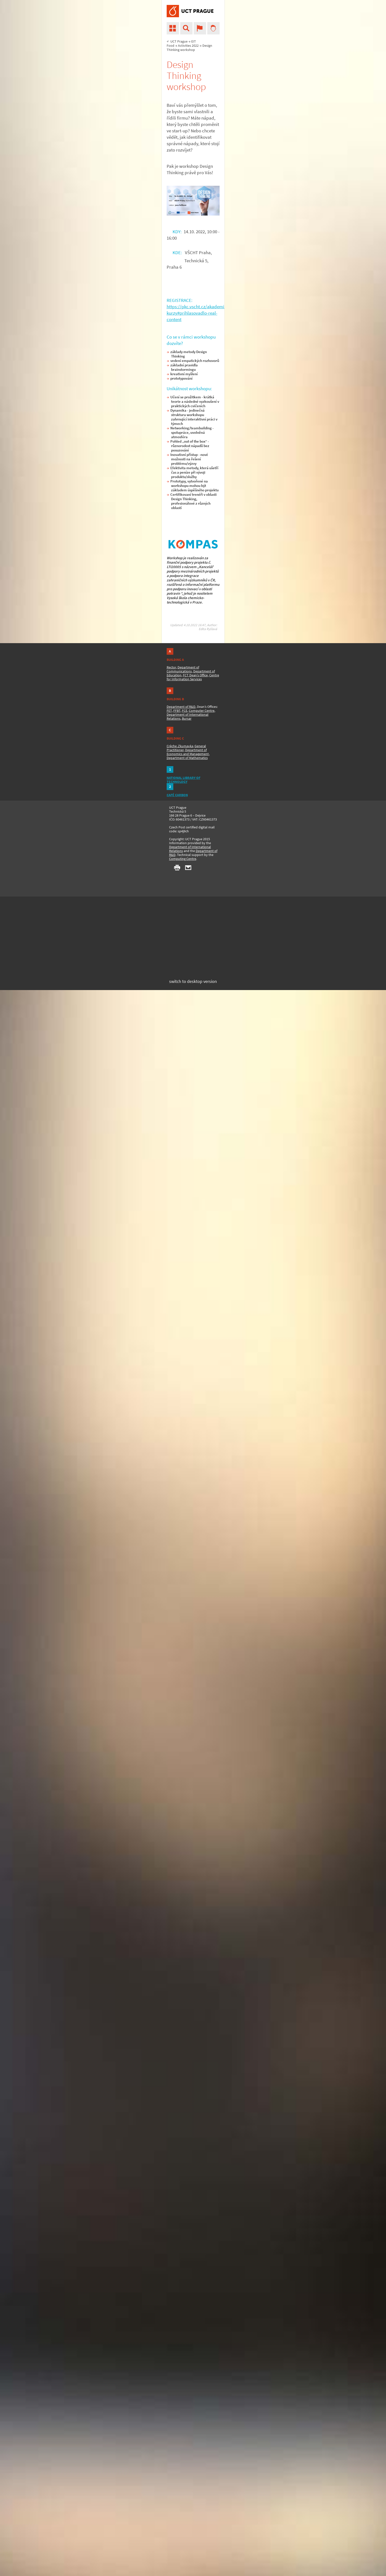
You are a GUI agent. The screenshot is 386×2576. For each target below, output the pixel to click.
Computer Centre (230, 377)
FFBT (205, 377)
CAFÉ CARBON (206, 422)
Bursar (215, 385)
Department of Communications (154, 375)
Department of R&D (209, 373)
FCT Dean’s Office (166, 381)
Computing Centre (268, 407)
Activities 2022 (131, 49)
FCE (213, 377)
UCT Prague (218, 4)
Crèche (151, 413)
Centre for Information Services (164, 383)
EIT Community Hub (261, 4)
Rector (142, 373)
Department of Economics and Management (159, 419)
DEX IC (236, 4)
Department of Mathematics (158, 424)
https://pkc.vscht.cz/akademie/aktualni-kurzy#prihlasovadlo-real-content (181, 178)
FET (198, 377)
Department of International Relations (275, 397)
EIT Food (287, 4)
